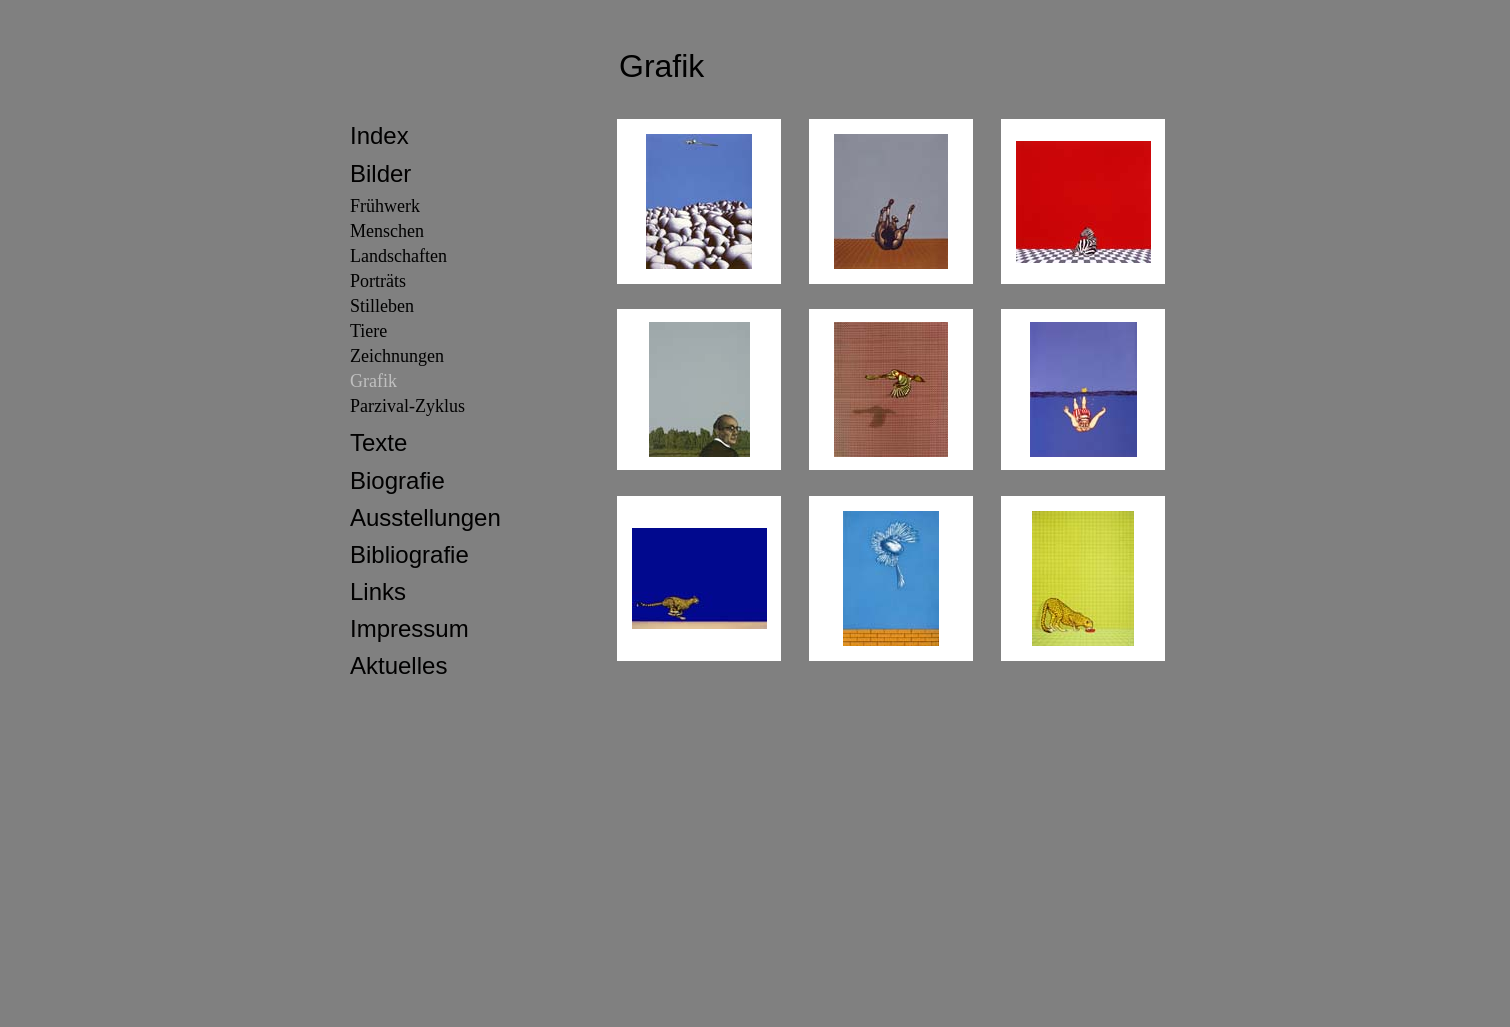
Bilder (380, 173)
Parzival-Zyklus (407, 406)
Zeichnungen (397, 356)
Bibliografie (409, 554)
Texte (378, 442)
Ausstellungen (425, 517)
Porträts (378, 281)
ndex (383, 135)
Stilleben (382, 306)
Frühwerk (385, 206)
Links (378, 591)
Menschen (387, 231)
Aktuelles (398, 665)
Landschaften (398, 256)
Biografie (397, 480)
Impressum (409, 628)
